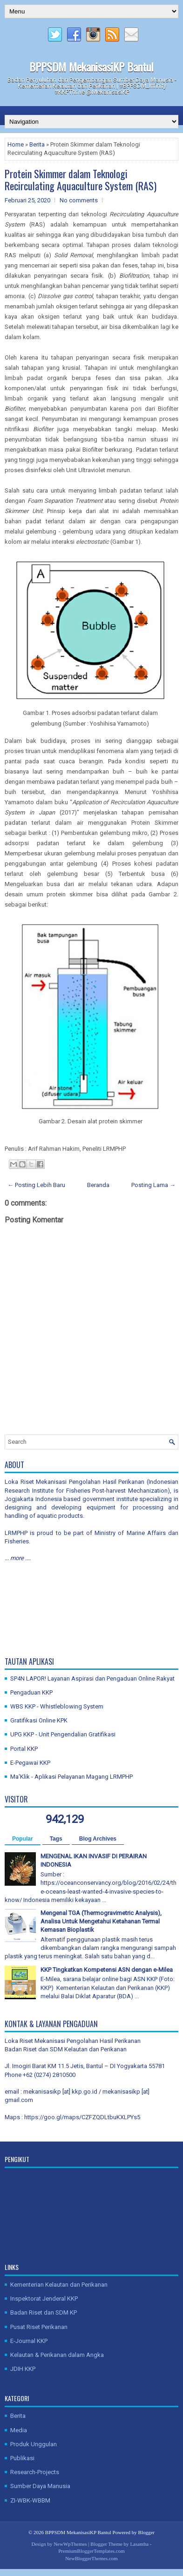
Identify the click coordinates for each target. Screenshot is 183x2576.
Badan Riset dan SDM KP (43, 2312)
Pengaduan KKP (31, 1692)
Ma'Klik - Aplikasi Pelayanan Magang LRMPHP (71, 1776)
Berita (37, 144)
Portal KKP (24, 1748)
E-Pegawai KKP (30, 1762)
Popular (22, 1838)
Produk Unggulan (33, 2444)
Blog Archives (97, 1838)
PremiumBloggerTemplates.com (91, 2551)
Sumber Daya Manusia (40, 2486)
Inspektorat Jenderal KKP (44, 2298)
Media (18, 2430)
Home (15, 144)
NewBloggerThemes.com (91, 2558)
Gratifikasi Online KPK (39, 1720)
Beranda (98, 1184)
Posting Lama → (153, 1184)
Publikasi (22, 2458)
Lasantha (139, 2544)
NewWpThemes (70, 2544)
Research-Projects (34, 2472)
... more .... (18, 1558)
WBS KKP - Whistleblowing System (56, 1706)
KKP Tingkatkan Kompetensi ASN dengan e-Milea (107, 1969)
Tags (56, 1838)
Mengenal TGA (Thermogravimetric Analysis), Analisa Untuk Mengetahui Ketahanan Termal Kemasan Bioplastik (101, 1921)
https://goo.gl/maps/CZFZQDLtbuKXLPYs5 (82, 2117)
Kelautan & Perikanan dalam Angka (57, 2354)
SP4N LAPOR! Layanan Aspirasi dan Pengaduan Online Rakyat (92, 1678)
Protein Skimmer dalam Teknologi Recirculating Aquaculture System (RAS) (80, 179)
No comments (79, 200)
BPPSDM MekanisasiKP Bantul (91, 66)
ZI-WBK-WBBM (30, 2500)
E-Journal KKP (28, 2340)
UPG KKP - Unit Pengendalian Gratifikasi (62, 1734)
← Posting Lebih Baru (36, 1184)
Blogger (146, 2532)
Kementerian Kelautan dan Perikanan (59, 2284)
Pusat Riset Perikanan (39, 2326)
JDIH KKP (22, 2368)
